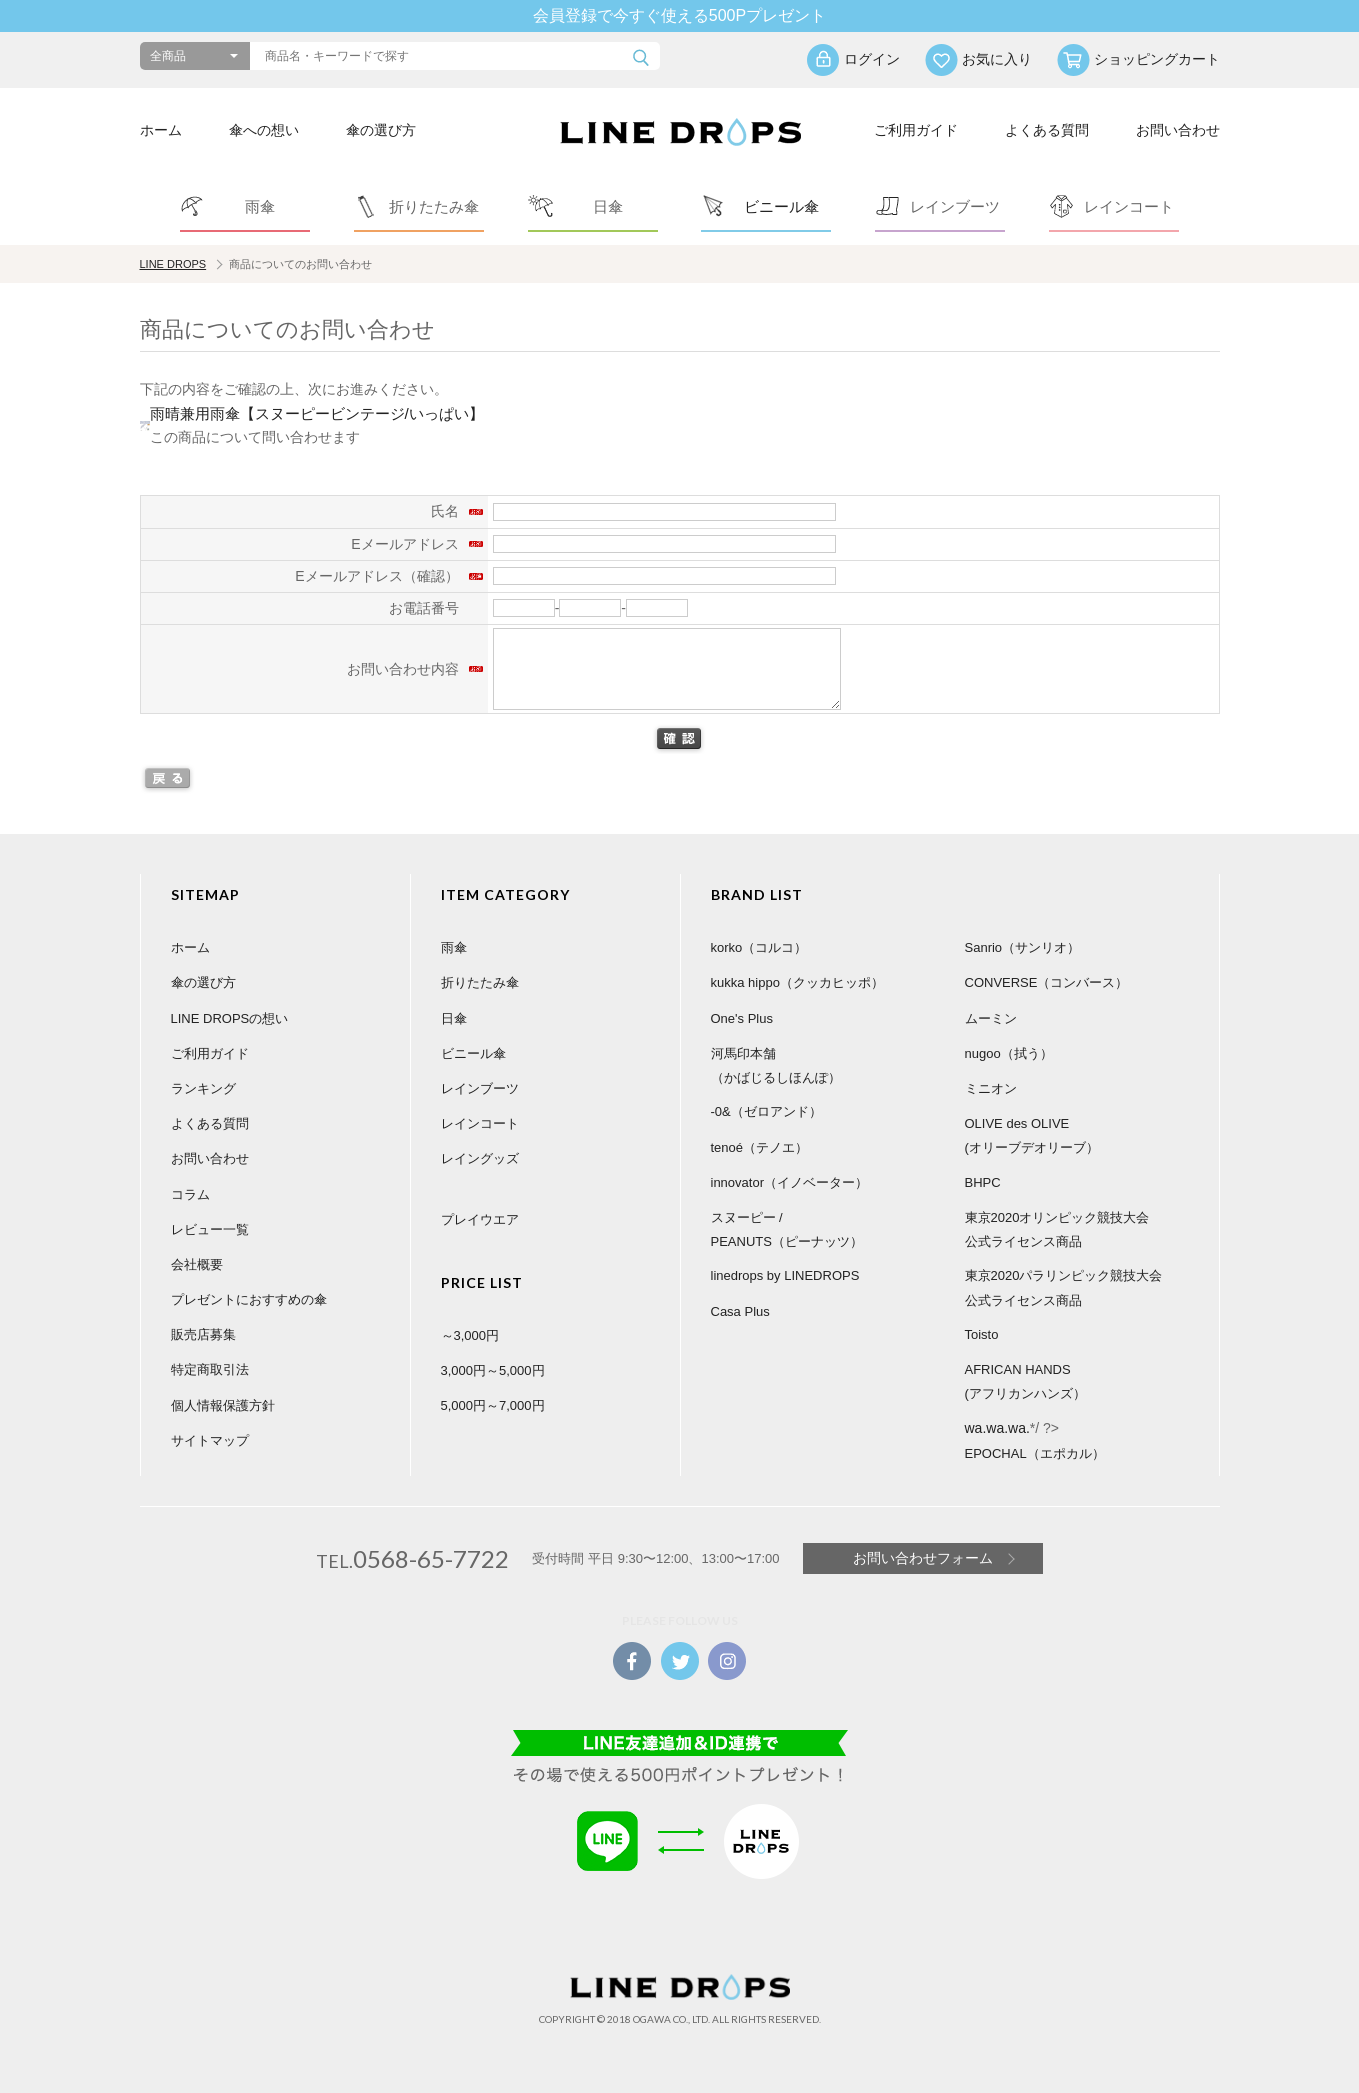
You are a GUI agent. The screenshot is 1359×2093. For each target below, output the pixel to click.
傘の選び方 (381, 130)
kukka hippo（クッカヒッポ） (797, 982)
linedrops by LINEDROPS (785, 1275)
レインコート (480, 1123)
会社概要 (197, 1264)
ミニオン (991, 1088)
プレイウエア (480, 1219)
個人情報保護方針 (223, 1405)
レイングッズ (480, 1158)
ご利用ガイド (916, 130)
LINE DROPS (173, 264)
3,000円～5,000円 (493, 1370)
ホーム (161, 130)
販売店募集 (203, 1334)
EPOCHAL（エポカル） (1035, 1453)
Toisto (982, 1334)
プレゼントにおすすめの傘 (249, 1299)
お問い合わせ (1178, 130)
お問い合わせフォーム (923, 1558)
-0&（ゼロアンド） (766, 1111)
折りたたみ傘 (480, 982)
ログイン (872, 59)
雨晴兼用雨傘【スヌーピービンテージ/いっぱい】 (317, 413)
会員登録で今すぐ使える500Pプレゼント (679, 15)
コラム (190, 1194)
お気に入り (997, 59)
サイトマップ (210, 1440)
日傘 (454, 1018)
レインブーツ (480, 1088)
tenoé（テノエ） (760, 1147)
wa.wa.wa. (997, 1428)
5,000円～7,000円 (493, 1405)
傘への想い (264, 130)
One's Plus (742, 1018)
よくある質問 (1047, 130)
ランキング (203, 1088)
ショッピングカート (1157, 59)
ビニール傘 (473, 1053)
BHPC (983, 1182)
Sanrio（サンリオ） (1023, 947)
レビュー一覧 (210, 1229)
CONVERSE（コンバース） (1047, 982)
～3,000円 (470, 1335)
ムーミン (991, 1018)
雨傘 (454, 947)
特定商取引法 (210, 1369)
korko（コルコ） (759, 947)
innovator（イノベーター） (789, 1182)
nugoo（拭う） (1009, 1053)
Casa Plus (740, 1311)
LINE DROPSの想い (230, 1018)
